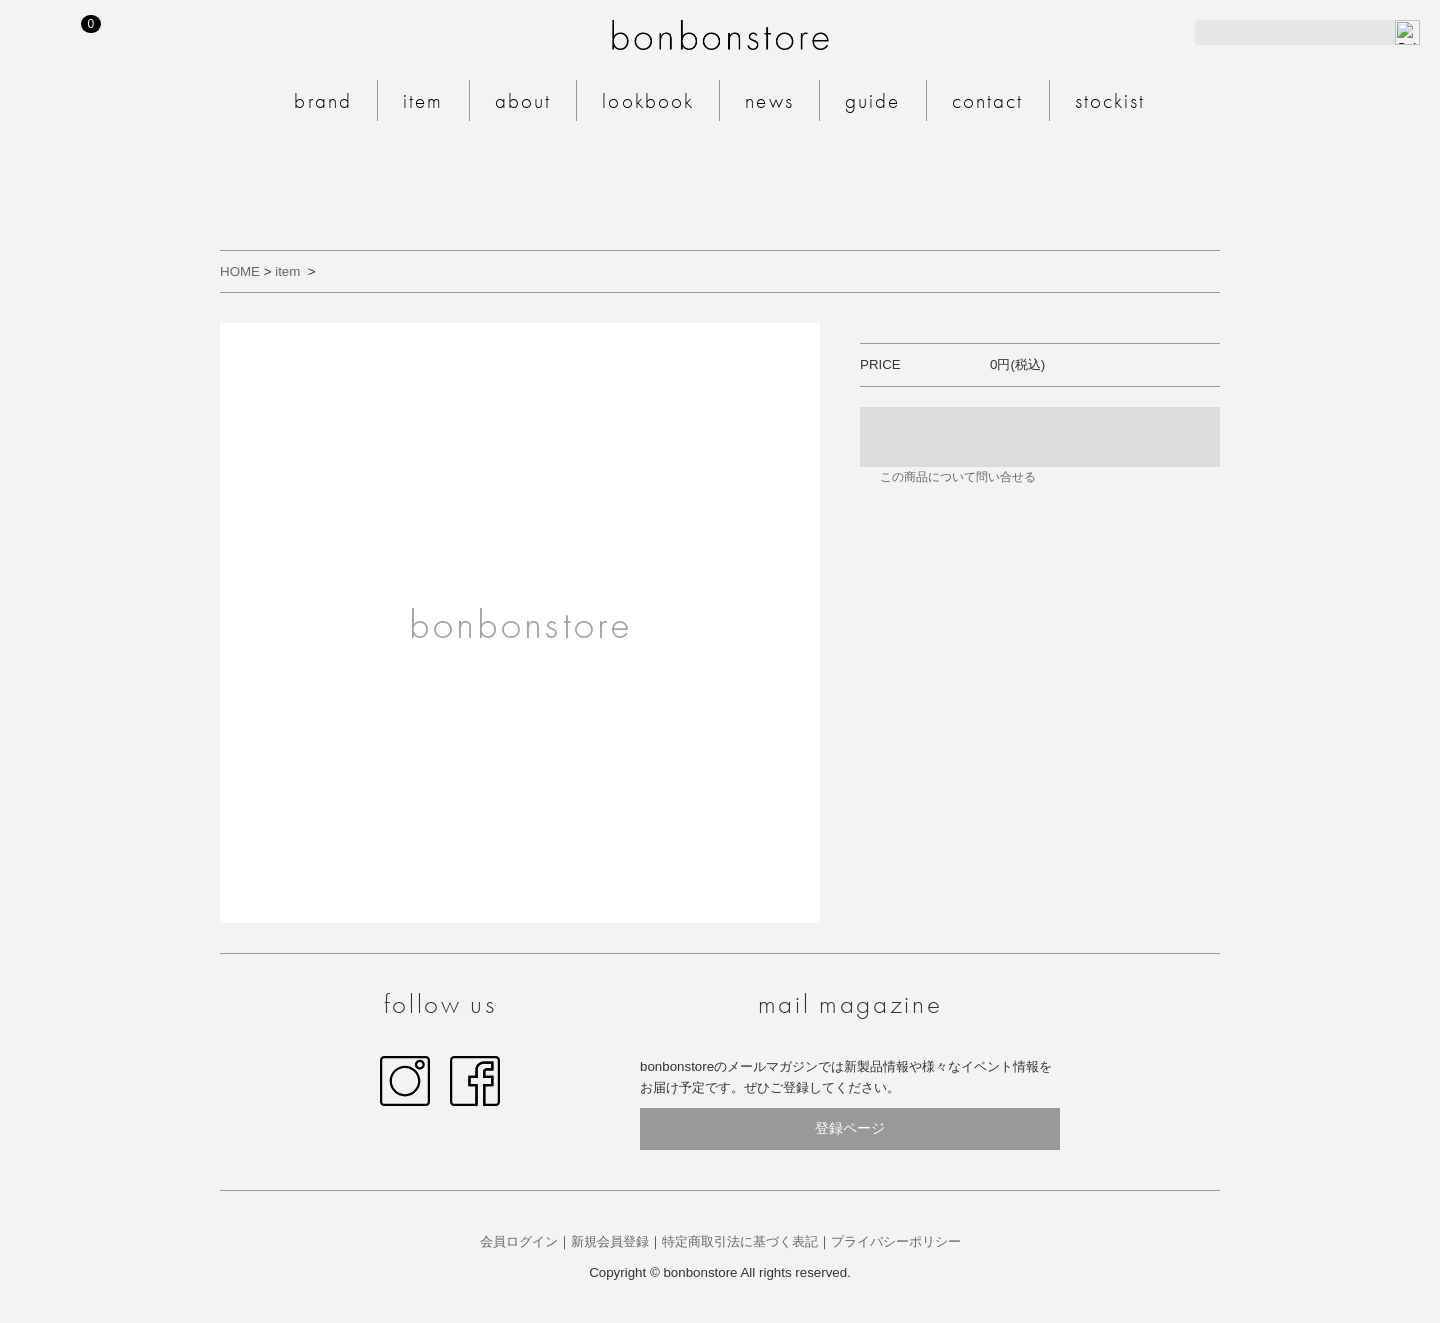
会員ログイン (519, 1241)
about (523, 100)
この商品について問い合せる (958, 477)
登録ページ (850, 1128)
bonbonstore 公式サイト (720, 35)
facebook (475, 1081)
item (423, 100)
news (769, 100)
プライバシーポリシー (896, 1241)
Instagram (405, 1081)
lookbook (648, 100)
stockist (1110, 100)
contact (988, 100)
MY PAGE (37, 32)
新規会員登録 (610, 1241)
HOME (240, 271)
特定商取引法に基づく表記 (740, 1241)
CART (96, 24)
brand (323, 100)
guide (873, 100)
